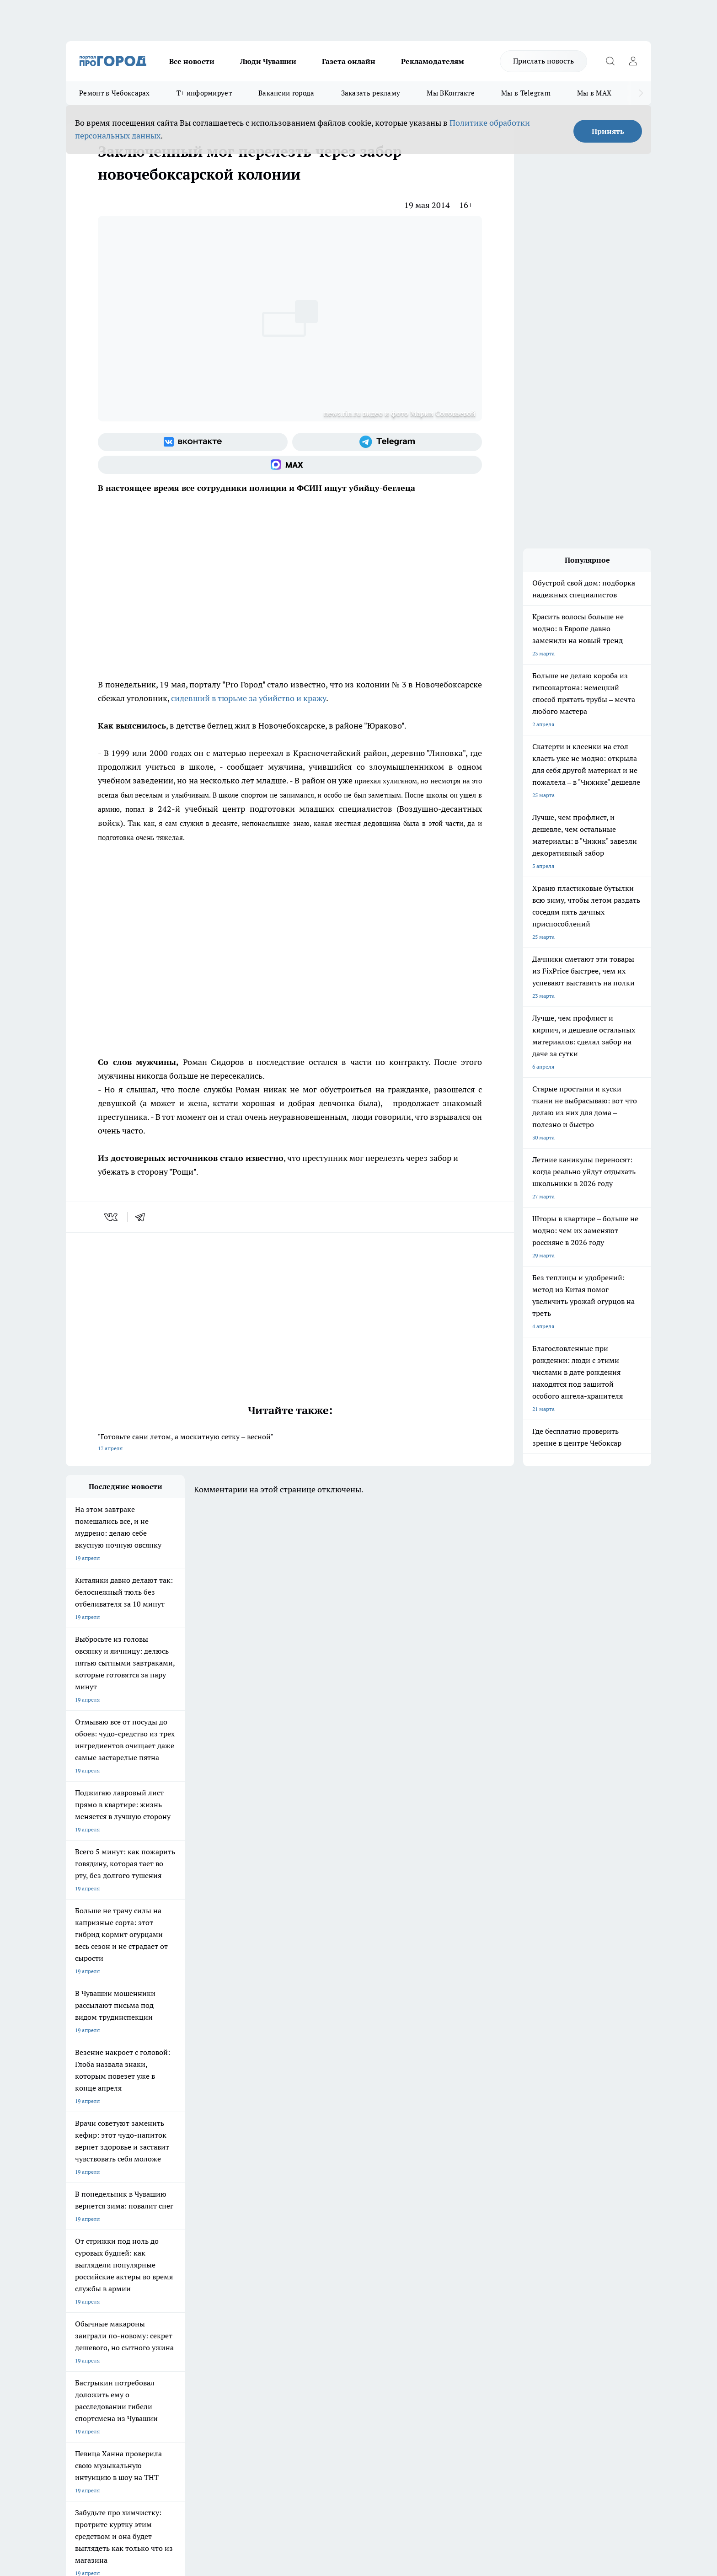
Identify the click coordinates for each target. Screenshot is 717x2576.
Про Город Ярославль (94, 2220)
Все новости (191, 61)
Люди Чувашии (268, 61)
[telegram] (143, 1217)
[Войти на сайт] (633, 61)
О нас (189, 2274)
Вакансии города (286, 93)
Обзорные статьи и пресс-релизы (340, 2285)
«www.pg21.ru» (129, 2316)
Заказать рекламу (371, 93)
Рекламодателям (432, 61)
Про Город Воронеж (327, 2208)
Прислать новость (543, 60)
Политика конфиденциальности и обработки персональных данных (153, 2443)
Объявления (81, 2285)
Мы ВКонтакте (451, 93)
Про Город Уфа (320, 2220)
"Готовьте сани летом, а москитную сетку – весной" (290, 1443)
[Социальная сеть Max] (290, 465)
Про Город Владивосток (175, 2240)
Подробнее (307, 2430)
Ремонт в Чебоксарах (114, 93)
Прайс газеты (83, 2297)
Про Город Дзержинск (94, 2240)
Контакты (309, 2274)
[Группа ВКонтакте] (193, 442)
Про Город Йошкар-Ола (253, 2208)
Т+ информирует (204, 93)
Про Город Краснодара (252, 2240)
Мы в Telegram (526, 93)
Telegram (77, 2274)
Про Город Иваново (405, 2208)
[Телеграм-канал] (387, 442)
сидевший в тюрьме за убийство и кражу (248, 698)
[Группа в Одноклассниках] (488, 2223)
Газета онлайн (348, 61)
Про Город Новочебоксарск (101, 2208)
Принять (608, 131)
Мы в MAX (594, 93)
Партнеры (310, 2297)
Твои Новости (162, 2208)
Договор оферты (203, 2285)
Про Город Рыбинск (248, 2220)
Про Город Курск (165, 2220)
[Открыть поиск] (610, 61)
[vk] (112, 1217)
